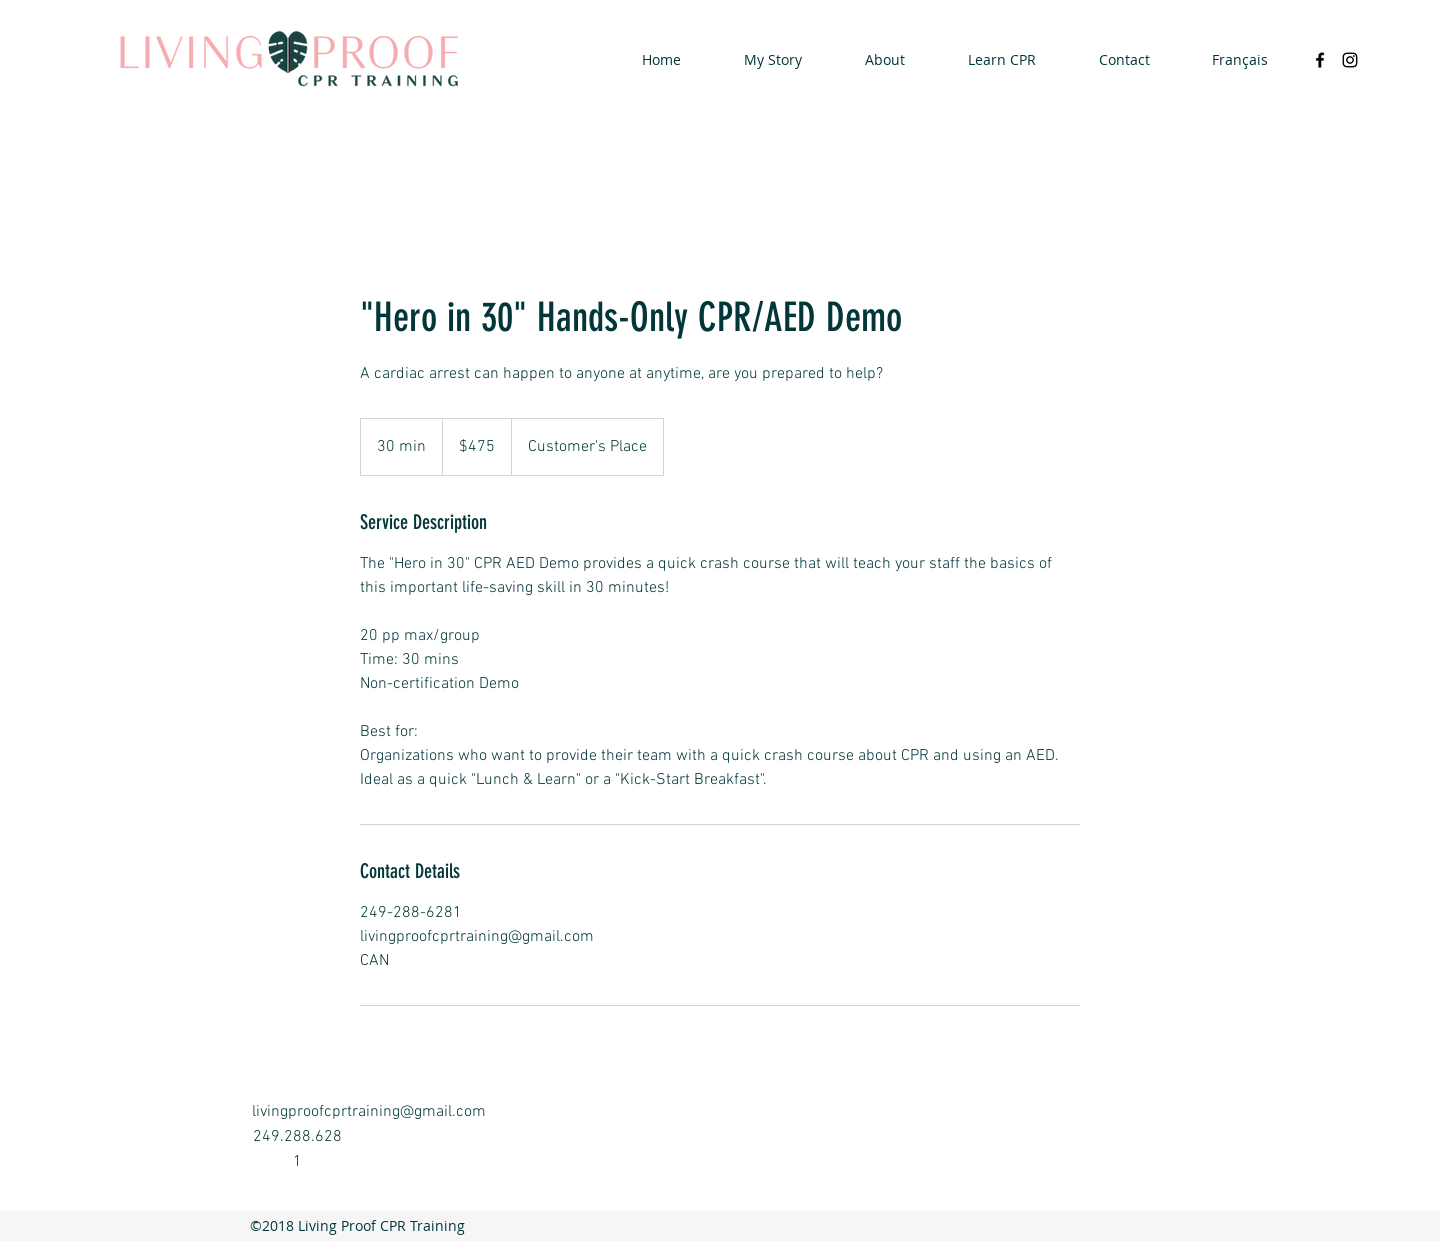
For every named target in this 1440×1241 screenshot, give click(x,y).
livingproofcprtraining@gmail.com (369, 1112)
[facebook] (1320, 60)
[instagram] (1350, 60)
